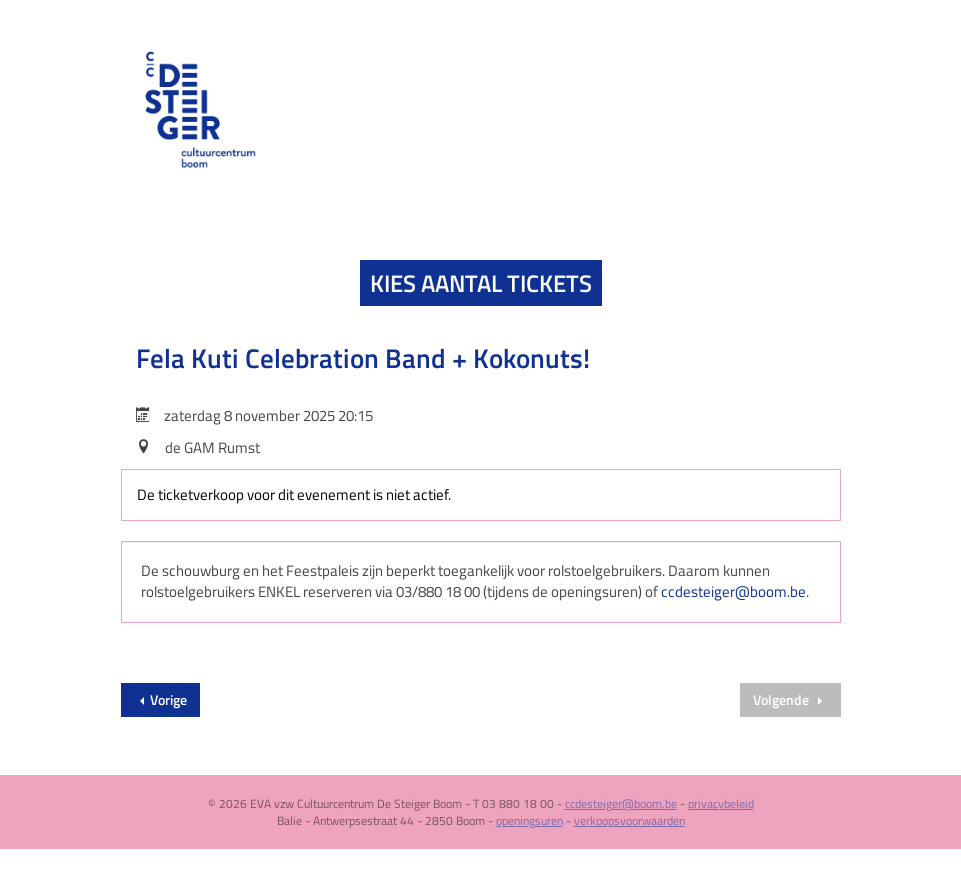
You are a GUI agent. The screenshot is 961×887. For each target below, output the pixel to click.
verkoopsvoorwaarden (629, 820)
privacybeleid (721, 803)
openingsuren (529, 820)
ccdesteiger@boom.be (733, 591)
